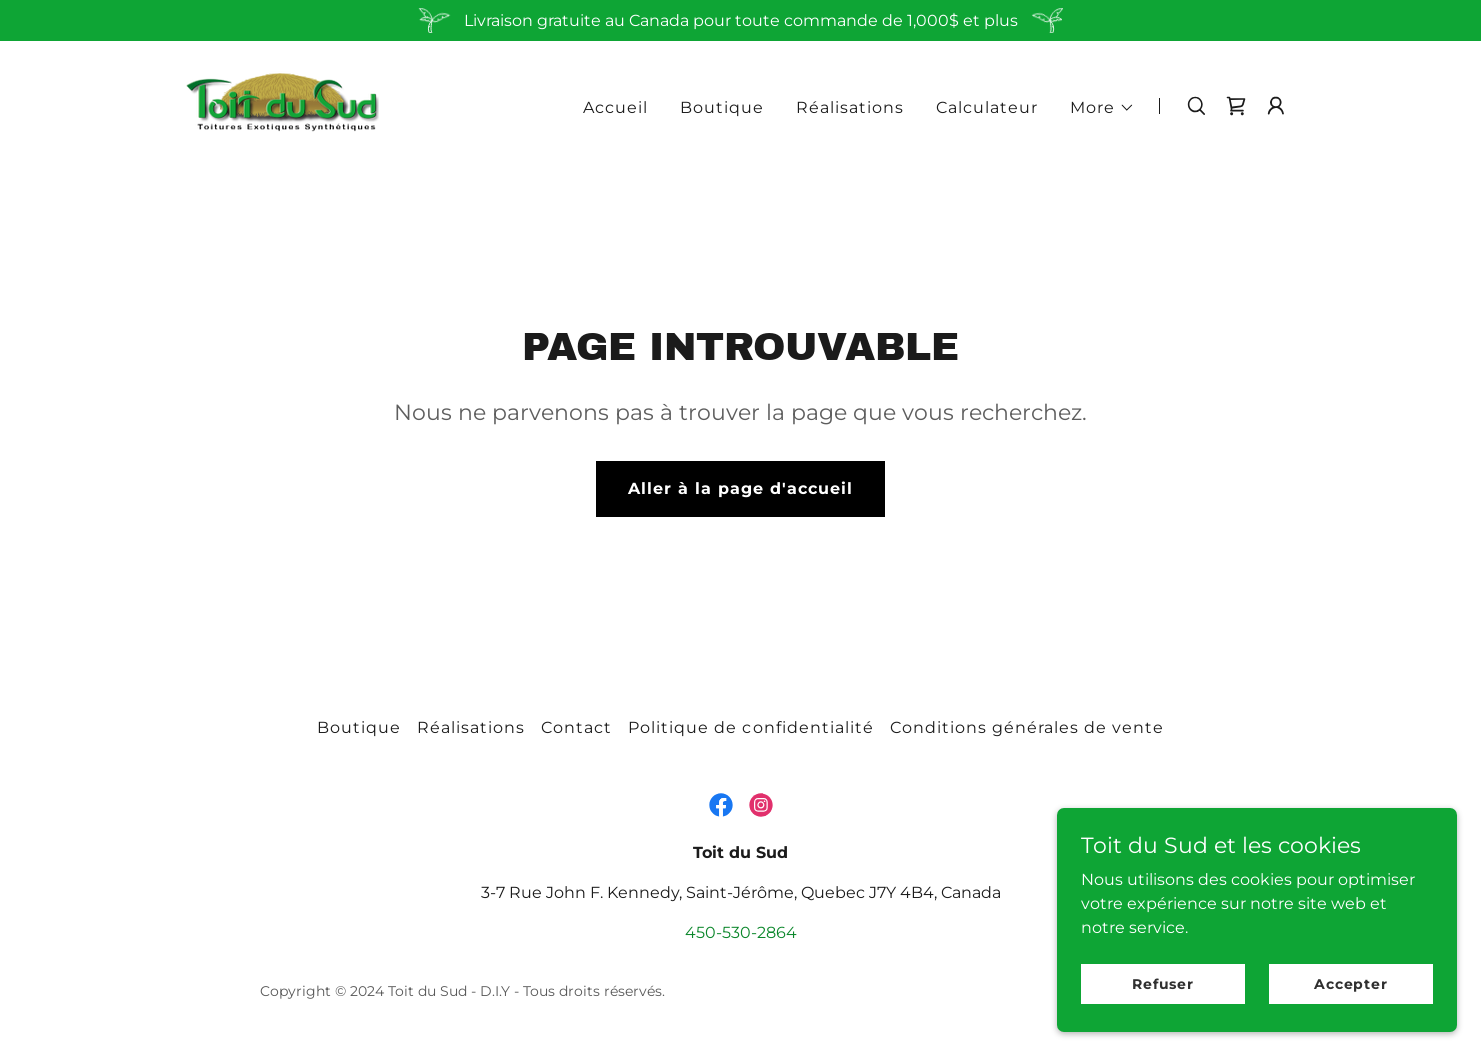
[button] (1102, 108)
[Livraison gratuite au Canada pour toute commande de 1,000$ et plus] (740, 20)
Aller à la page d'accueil (740, 488)
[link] (282, 104)
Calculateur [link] (987, 107)
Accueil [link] (615, 107)
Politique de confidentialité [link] (750, 727)
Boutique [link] (722, 107)
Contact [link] (576, 727)
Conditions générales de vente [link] (1027, 727)
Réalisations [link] (850, 107)
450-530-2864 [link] (741, 932)
